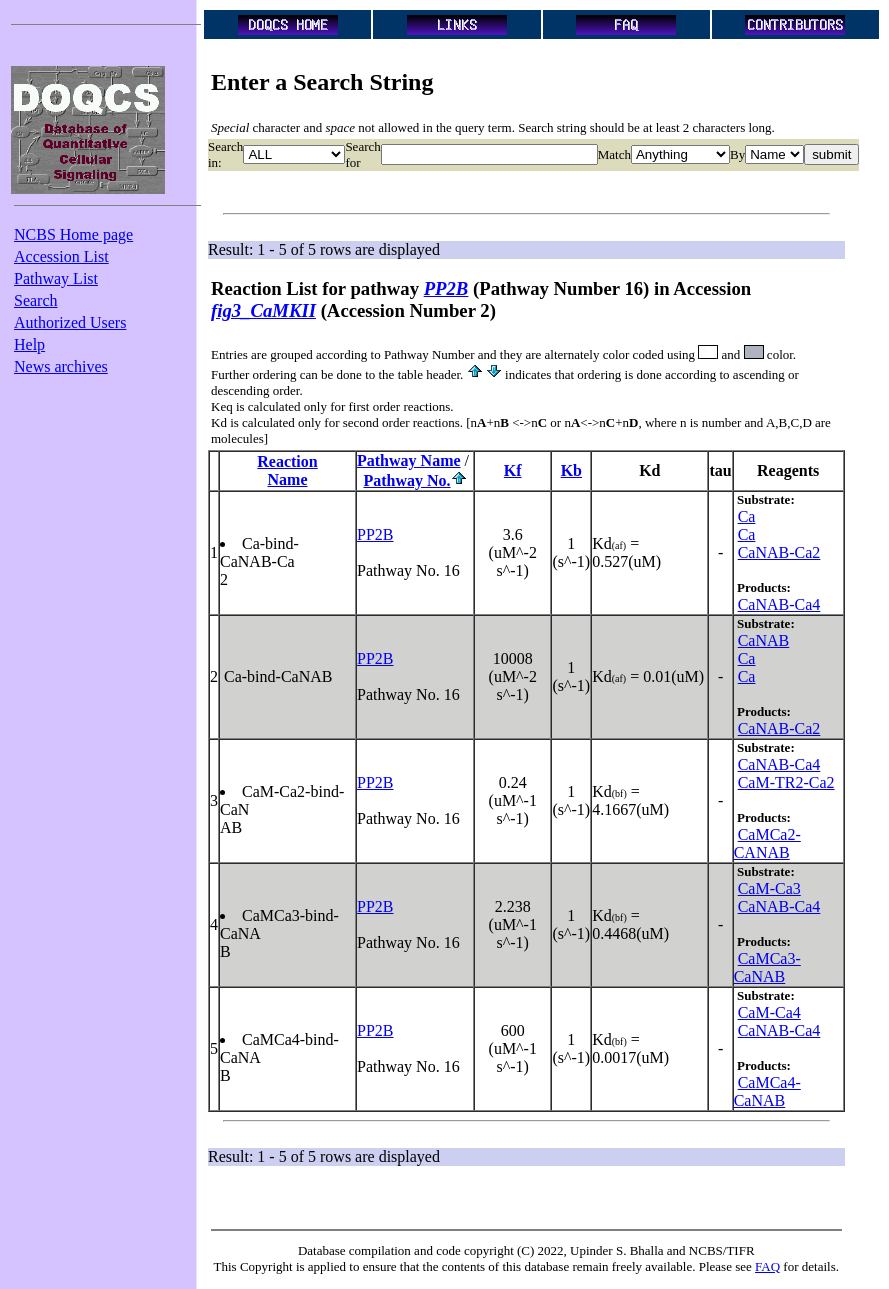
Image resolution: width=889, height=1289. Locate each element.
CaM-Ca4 (769, 1012)
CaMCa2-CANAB (767, 843)
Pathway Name (409, 460)
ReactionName (287, 470)
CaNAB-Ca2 (779, 552)
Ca (747, 516)
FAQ (767, 1266)
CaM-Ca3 (769, 888)
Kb (571, 470)
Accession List (61, 256)
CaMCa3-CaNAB (767, 967)
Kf (513, 470)
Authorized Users (70, 322)
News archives (61, 366)
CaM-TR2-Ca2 (786, 782)
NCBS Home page (73, 234)
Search (36, 300)
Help (29, 344)
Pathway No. (406, 480)
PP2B (375, 534)
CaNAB (764, 640)
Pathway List (56, 278)
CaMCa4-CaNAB (767, 1091)
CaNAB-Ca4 (779, 604)
